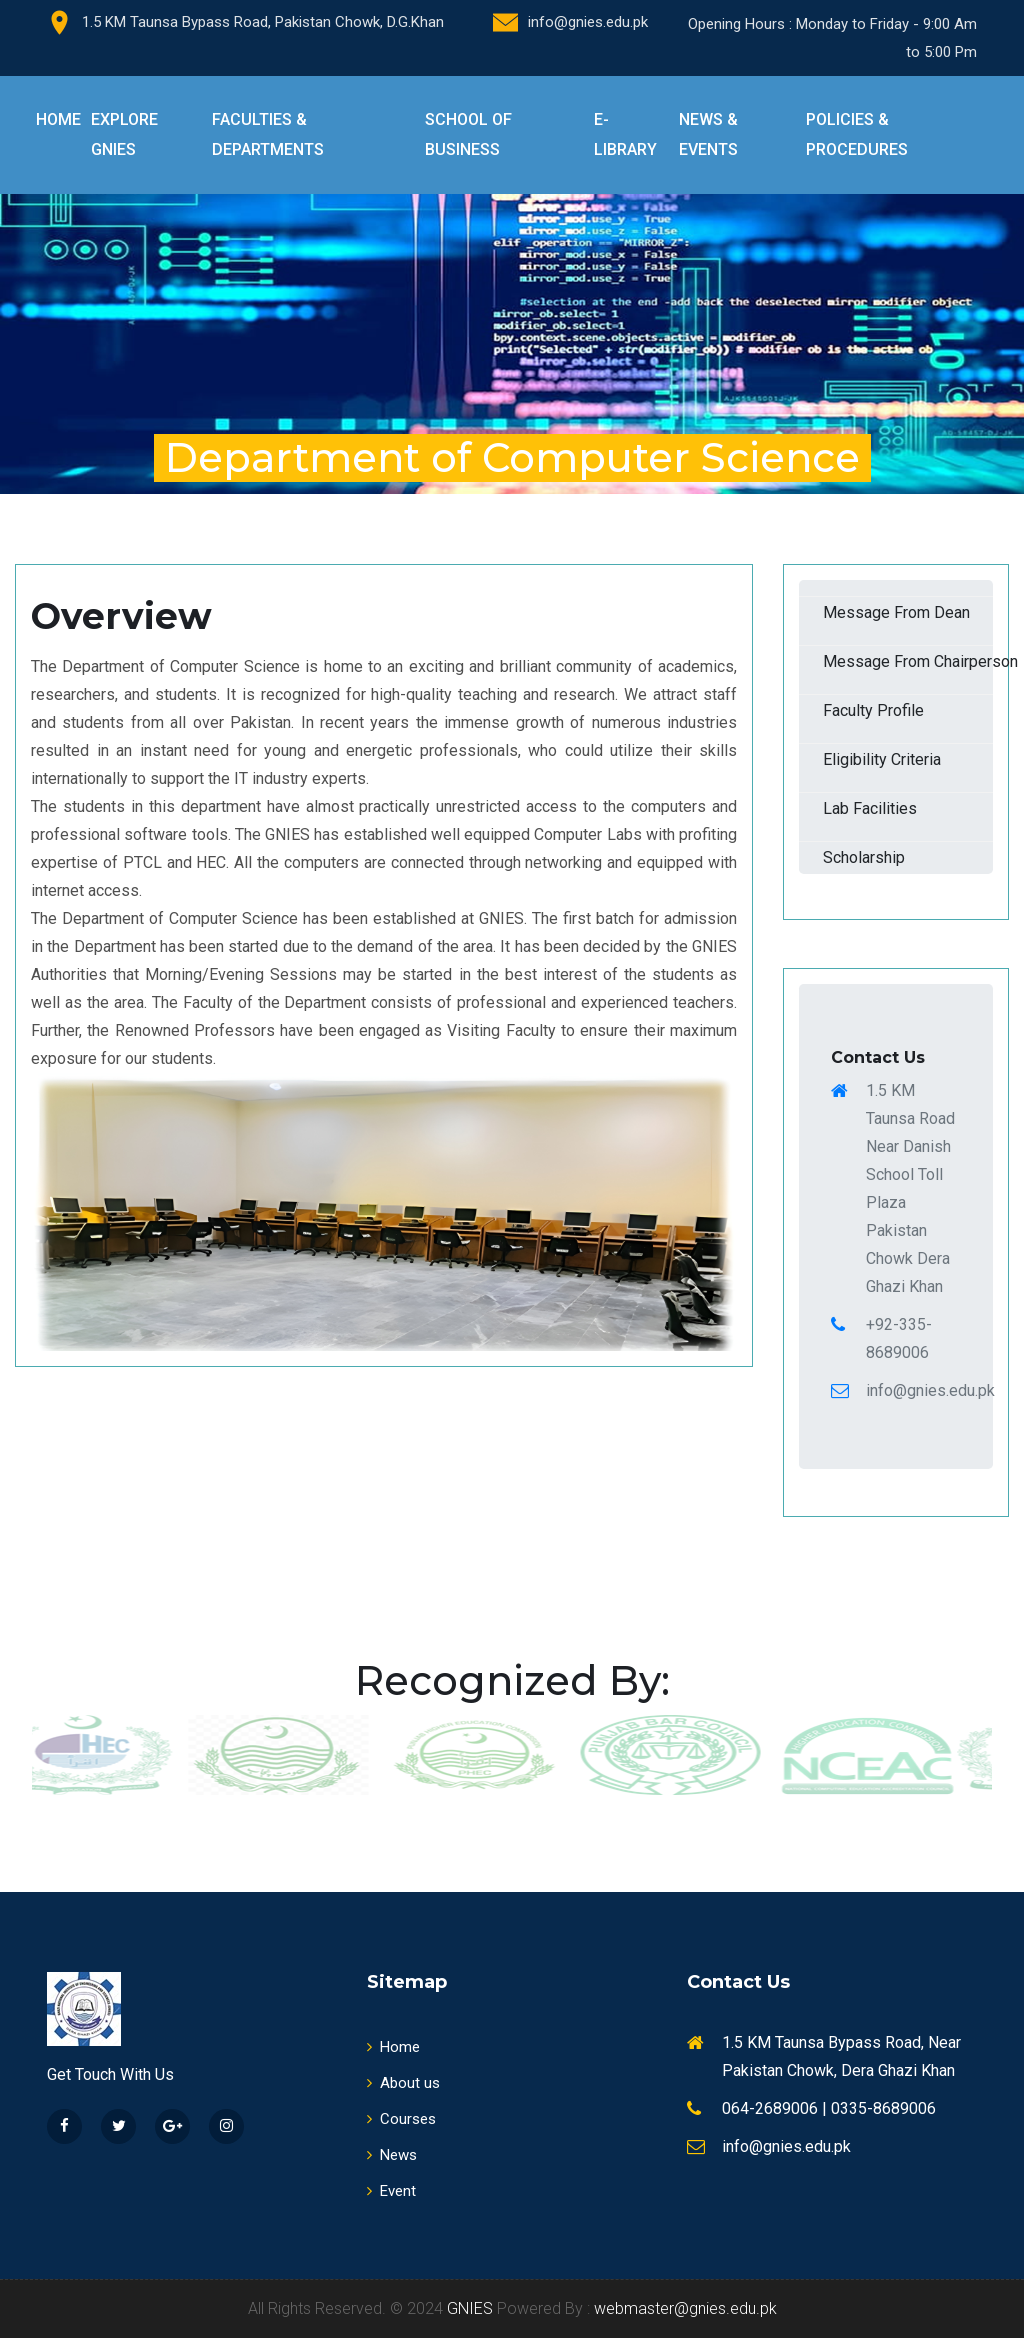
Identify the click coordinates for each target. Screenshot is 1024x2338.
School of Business (468, 134)
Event (391, 2191)
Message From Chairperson (908, 661)
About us (403, 2083)
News (392, 2155)
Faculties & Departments (268, 134)
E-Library (625, 134)
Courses (401, 2119)
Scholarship (864, 857)
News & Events (708, 134)
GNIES (470, 2308)
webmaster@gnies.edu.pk (685, 2308)
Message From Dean (896, 612)
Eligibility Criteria (882, 759)
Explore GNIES (124, 134)
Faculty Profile (873, 710)
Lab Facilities (870, 808)
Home (58, 119)
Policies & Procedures (857, 134)
